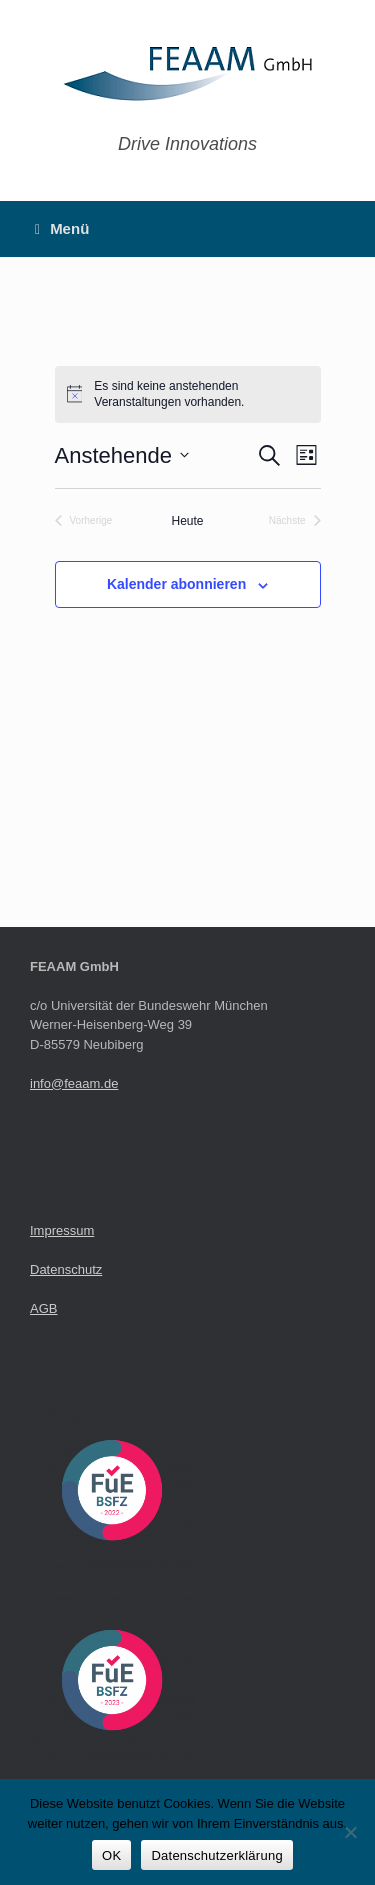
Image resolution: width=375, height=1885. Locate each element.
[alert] (188, 394)
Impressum (62, 1230)
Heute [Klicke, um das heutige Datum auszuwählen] (187, 521)
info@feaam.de (74, 1083)
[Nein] (350, 1832)
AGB (43, 1308)
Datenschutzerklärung (216, 1855)
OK (111, 1855)
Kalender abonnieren (176, 584)
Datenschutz (66, 1269)
